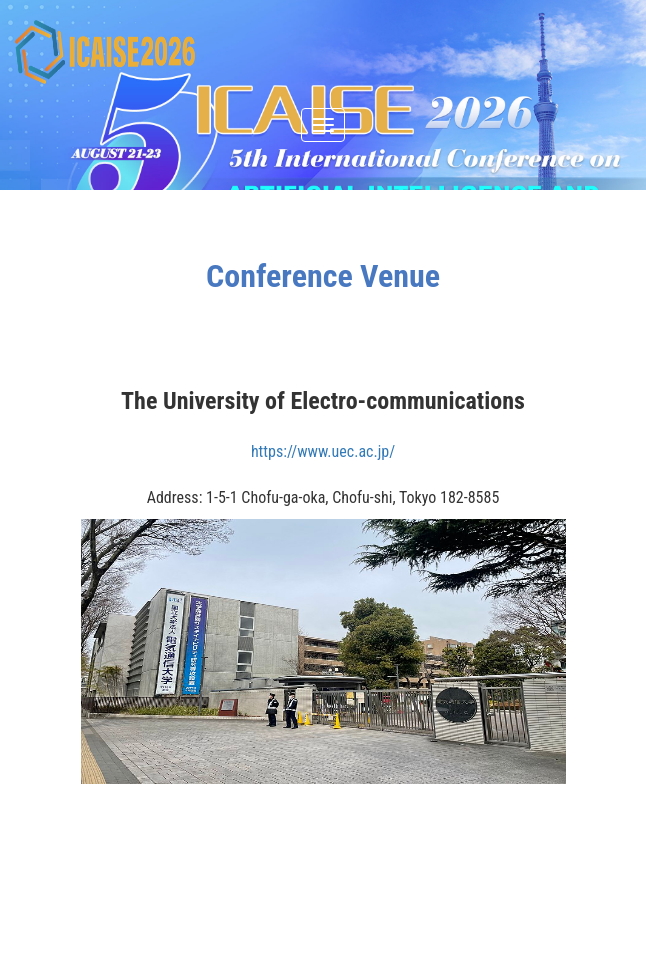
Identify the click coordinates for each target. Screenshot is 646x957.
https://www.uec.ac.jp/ (323, 451)
